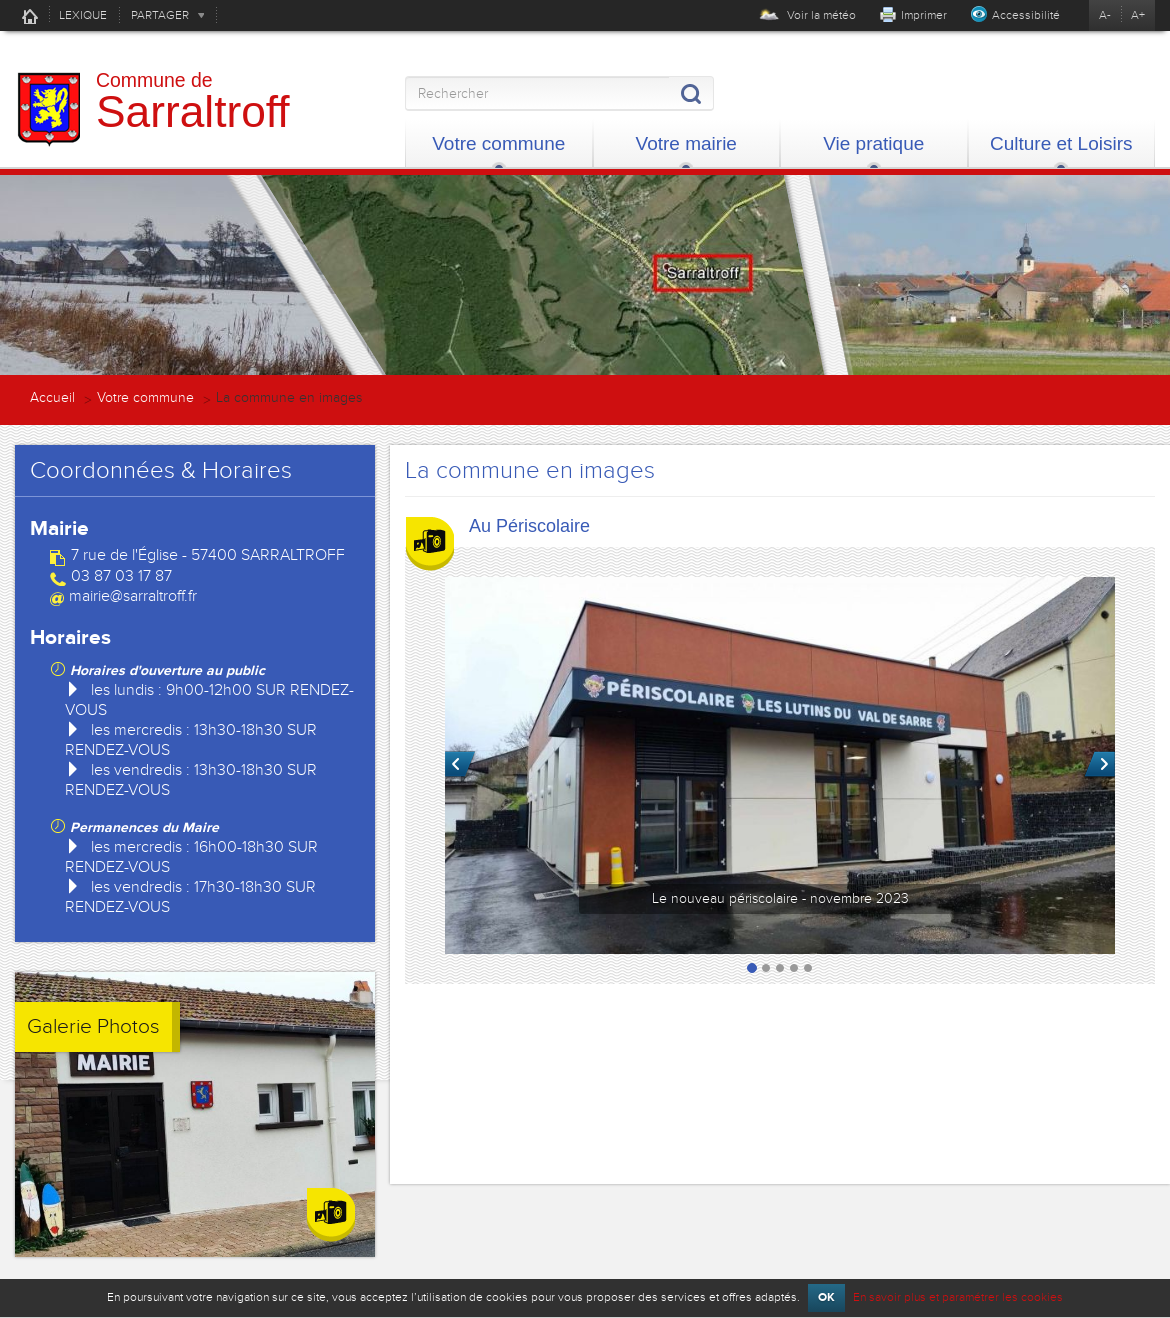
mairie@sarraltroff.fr (133, 596)
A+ (1138, 15)
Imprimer (924, 15)
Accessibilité (1026, 15)
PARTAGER (160, 15)
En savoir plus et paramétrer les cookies (958, 1297)
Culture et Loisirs (1061, 143)
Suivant (1099, 765)
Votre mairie (686, 143)
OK (826, 1297)
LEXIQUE (83, 15)
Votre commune (498, 143)
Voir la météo (807, 15)
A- (1105, 15)
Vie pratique (873, 143)
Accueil (30, 16)
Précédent (460, 765)
